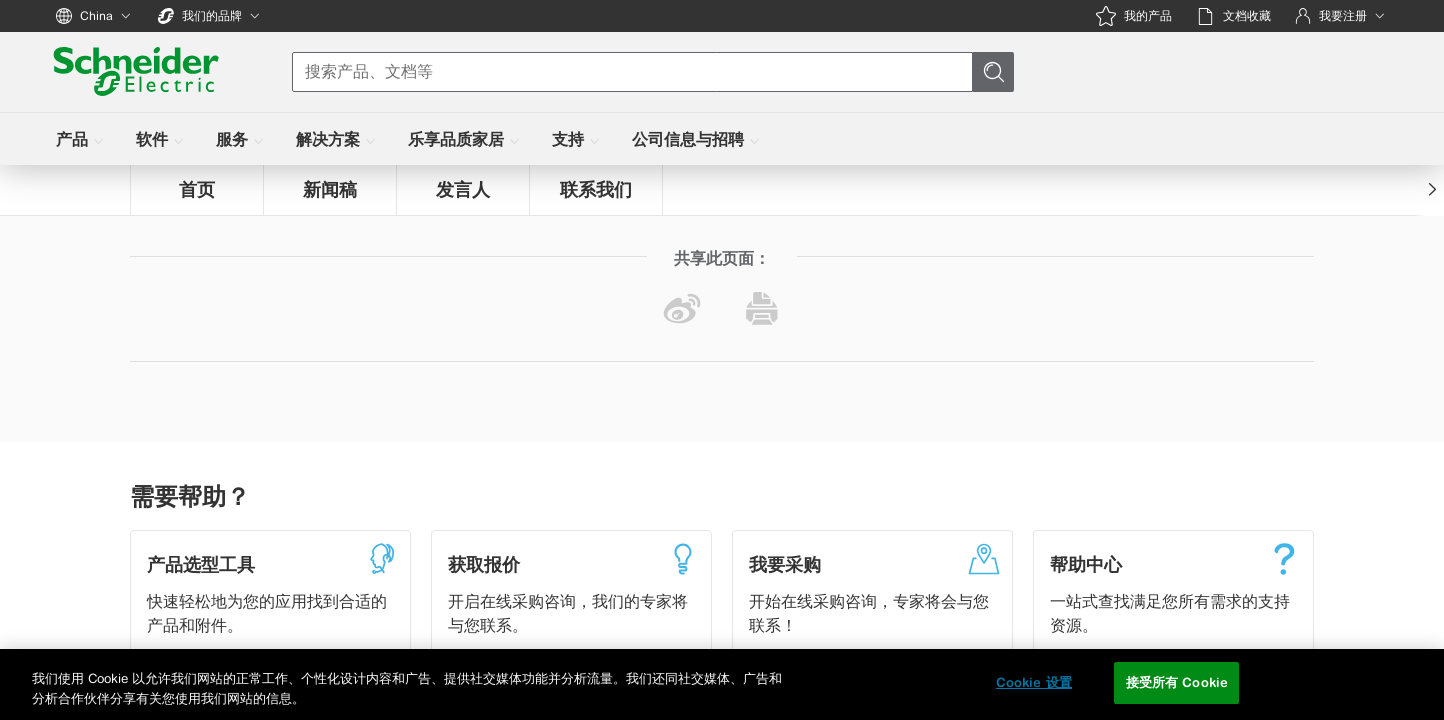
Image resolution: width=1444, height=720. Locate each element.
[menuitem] (82, 139)
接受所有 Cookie (1177, 682)
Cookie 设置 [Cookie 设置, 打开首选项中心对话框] (1034, 682)
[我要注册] (1341, 16)
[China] (95, 16)
